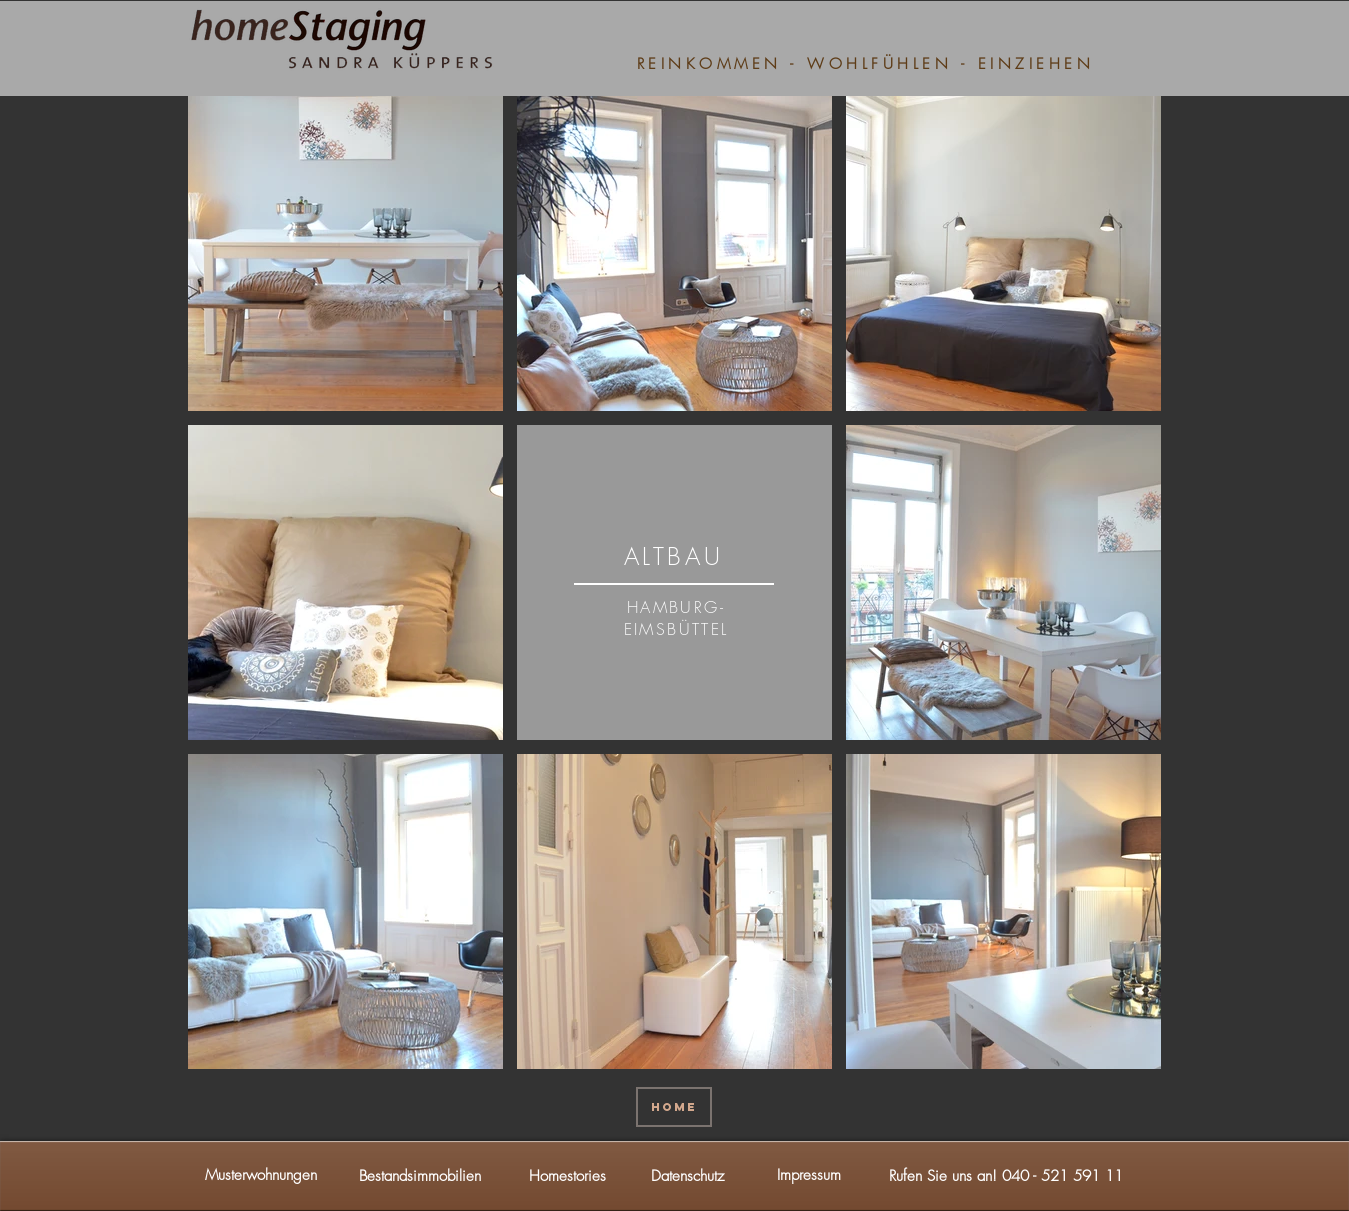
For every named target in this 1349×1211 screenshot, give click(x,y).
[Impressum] (809, 1175)
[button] (1006, 1176)
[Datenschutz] (688, 1176)
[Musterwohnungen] (261, 1175)
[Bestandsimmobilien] (420, 1176)
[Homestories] (568, 1176)
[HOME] (674, 1107)
